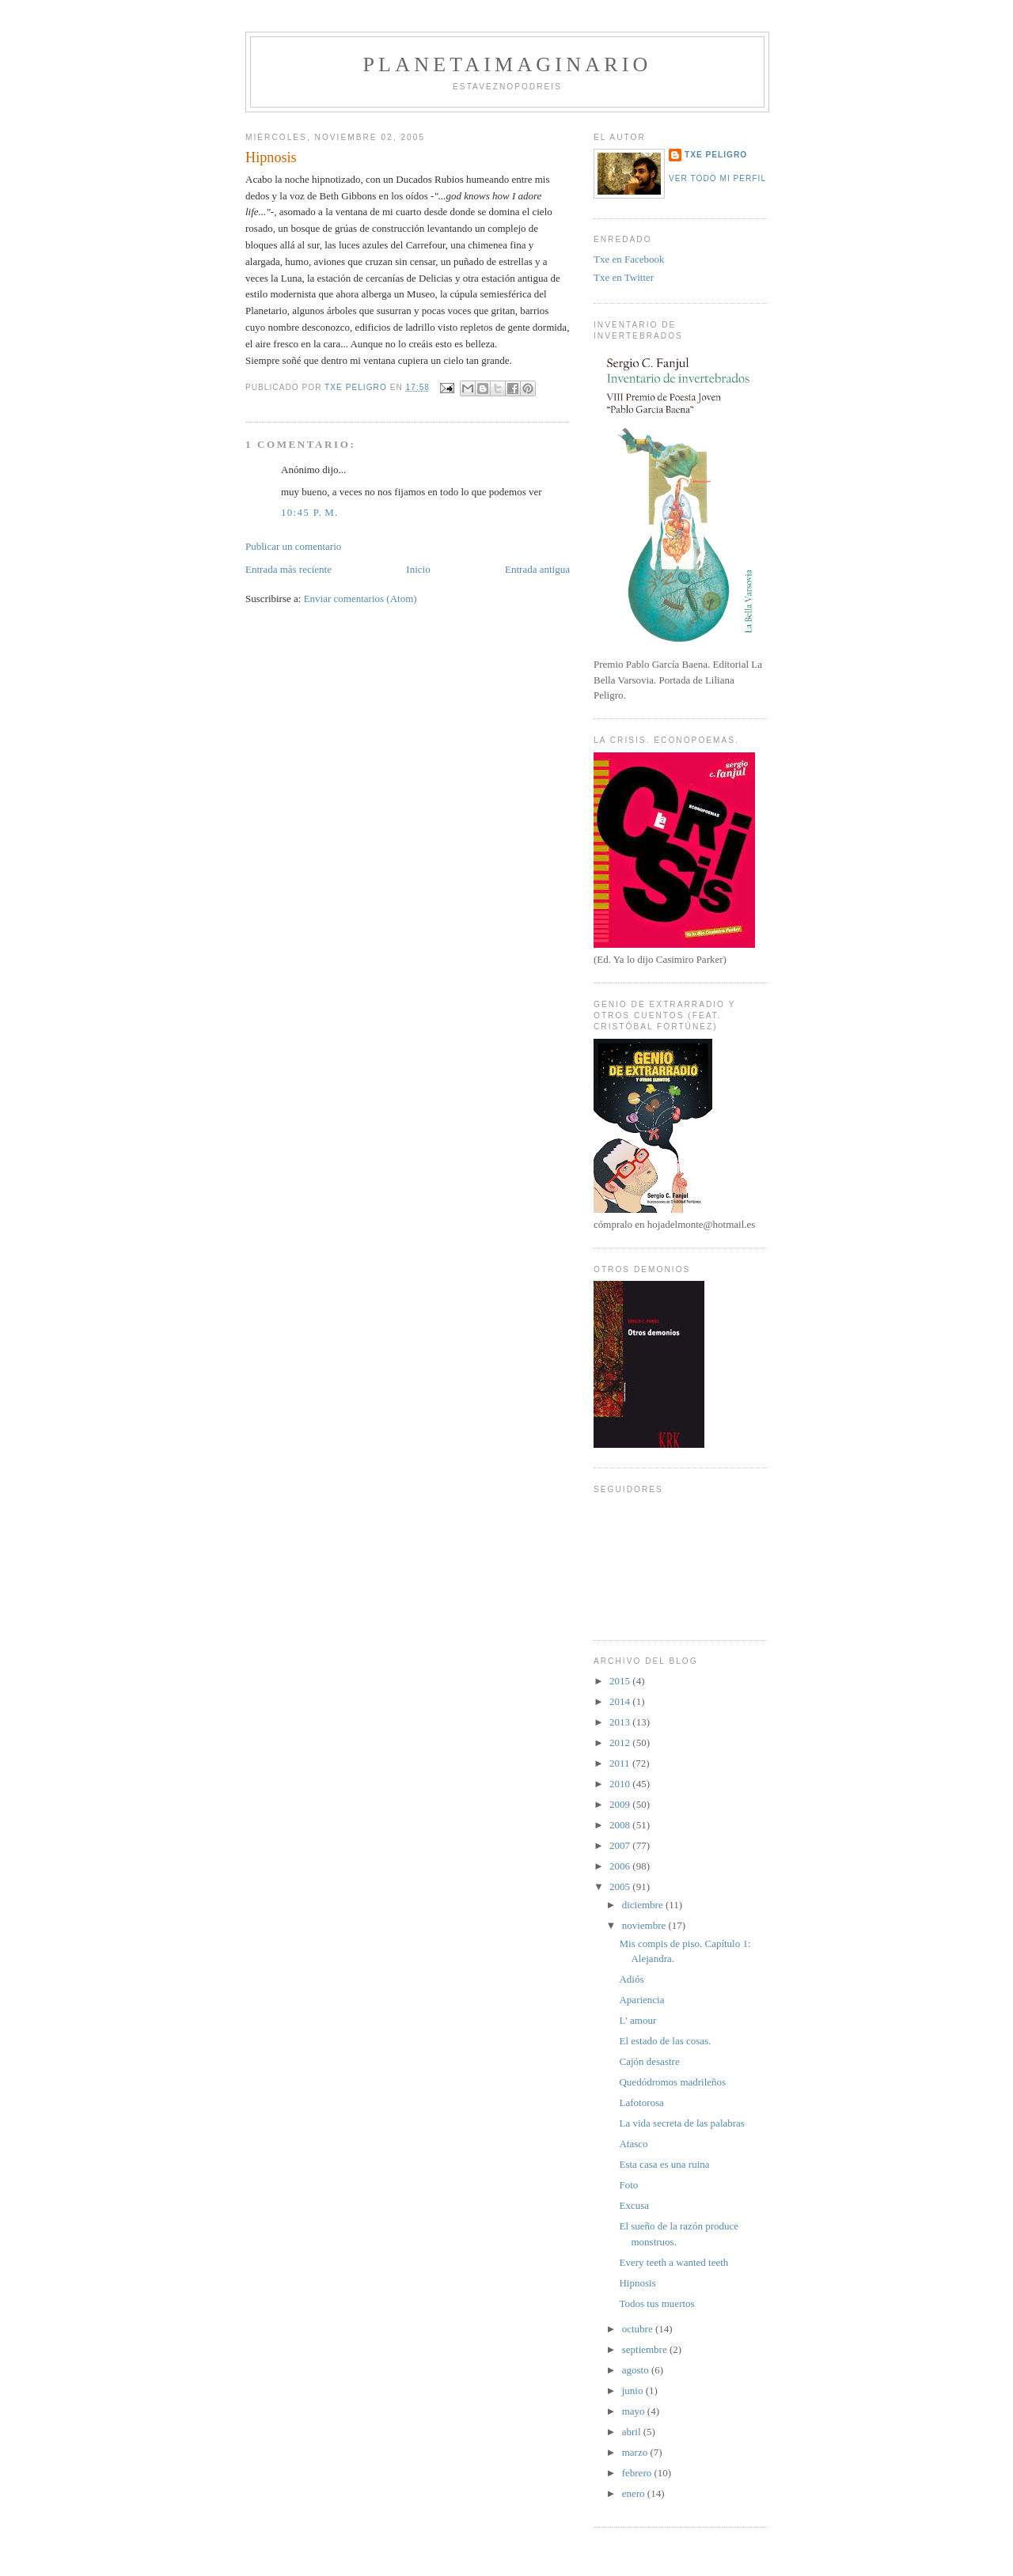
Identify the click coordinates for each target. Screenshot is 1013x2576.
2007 (620, 1845)
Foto (628, 2185)
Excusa (634, 2205)
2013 (620, 1722)
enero (634, 2493)
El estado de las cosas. (665, 2041)
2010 (620, 1784)
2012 (620, 1742)
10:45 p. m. (310, 512)
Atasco (633, 2144)
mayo (634, 2411)
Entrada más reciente (288, 569)
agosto (636, 2370)
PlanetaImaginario (506, 64)
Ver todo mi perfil (717, 178)
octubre (638, 2329)
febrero (638, 2473)
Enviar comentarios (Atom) (360, 598)
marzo (636, 2452)
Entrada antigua (537, 569)
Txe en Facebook (629, 259)
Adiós (631, 1979)
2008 (620, 1825)
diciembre (644, 1905)
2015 (620, 1681)
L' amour (637, 2020)
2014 (620, 1701)
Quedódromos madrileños (672, 2082)
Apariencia (641, 2000)
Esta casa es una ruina (664, 2164)
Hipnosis (637, 2283)
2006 (620, 1866)
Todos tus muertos (656, 2303)
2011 (620, 1763)
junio (634, 2390)
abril (632, 2432)
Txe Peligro (716, 154)
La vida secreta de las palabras (681, 2123)
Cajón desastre (649, 2061)
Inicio (418, 569)
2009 (620, 1804)
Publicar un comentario (293, 546)
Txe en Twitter (624, 277)
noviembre (645, 1925)
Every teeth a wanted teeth (673, 2262)
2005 (620, 1886)
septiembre (646, 2349)
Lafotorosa (641, 2102)
